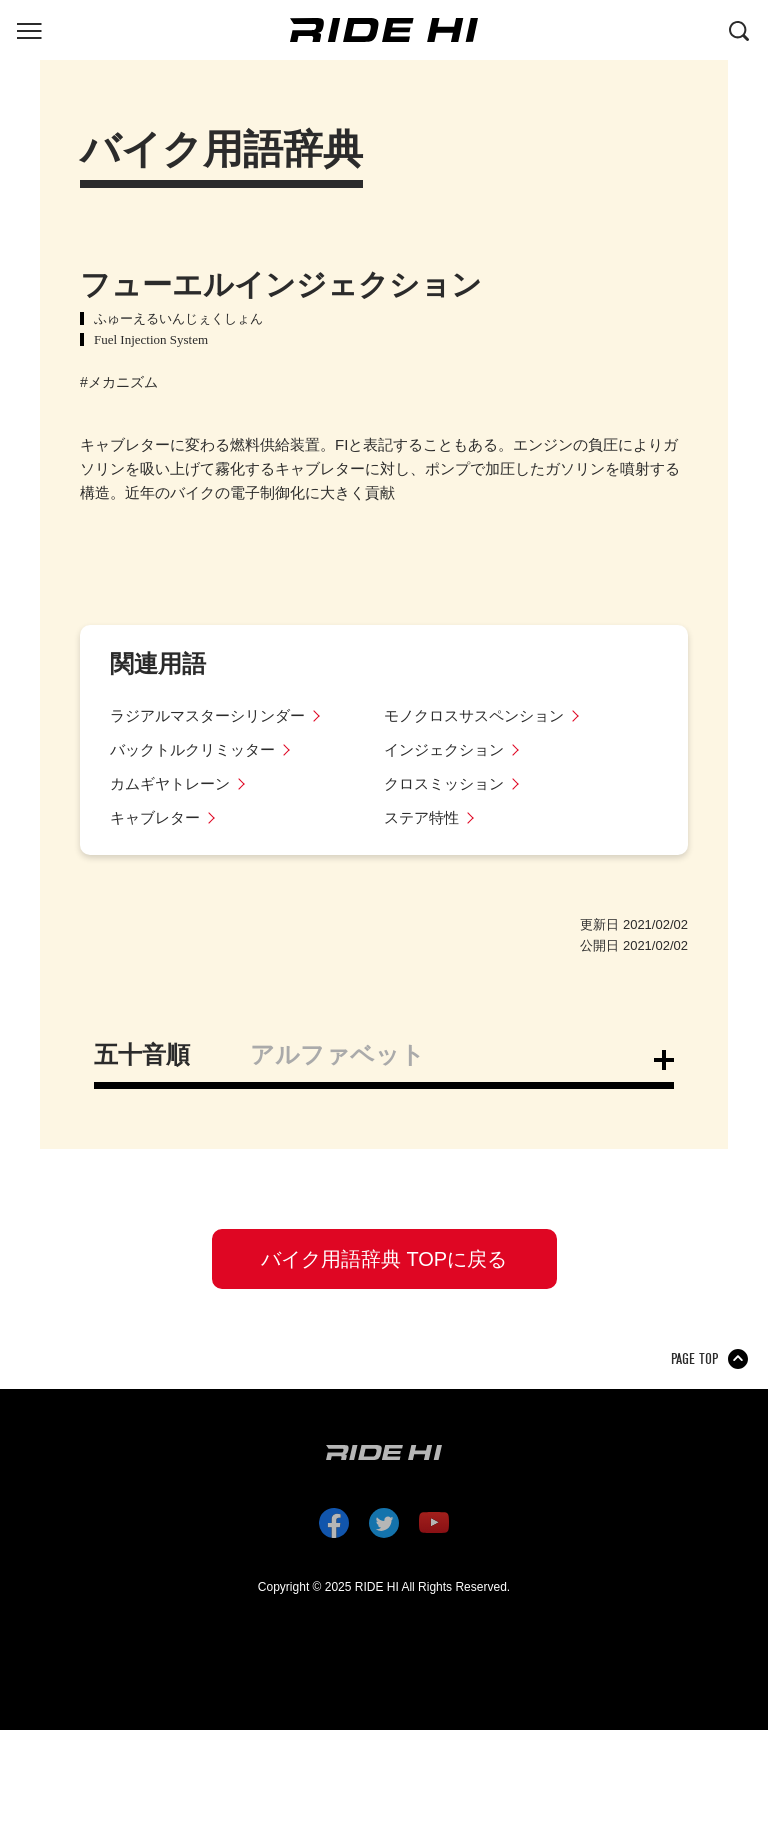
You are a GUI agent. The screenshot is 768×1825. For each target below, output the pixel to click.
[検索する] (739, 29)
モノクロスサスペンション (474, 715)
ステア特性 (421, 817)
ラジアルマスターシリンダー (207, 715)
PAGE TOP (694, 1359)
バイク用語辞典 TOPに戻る (384, 1259)
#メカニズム (119, 382)
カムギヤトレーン (170, 783)
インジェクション (444, 749)
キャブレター (155, 817)
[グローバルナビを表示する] (29, 29)
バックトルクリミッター (192, 749)
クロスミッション (444, 783)
